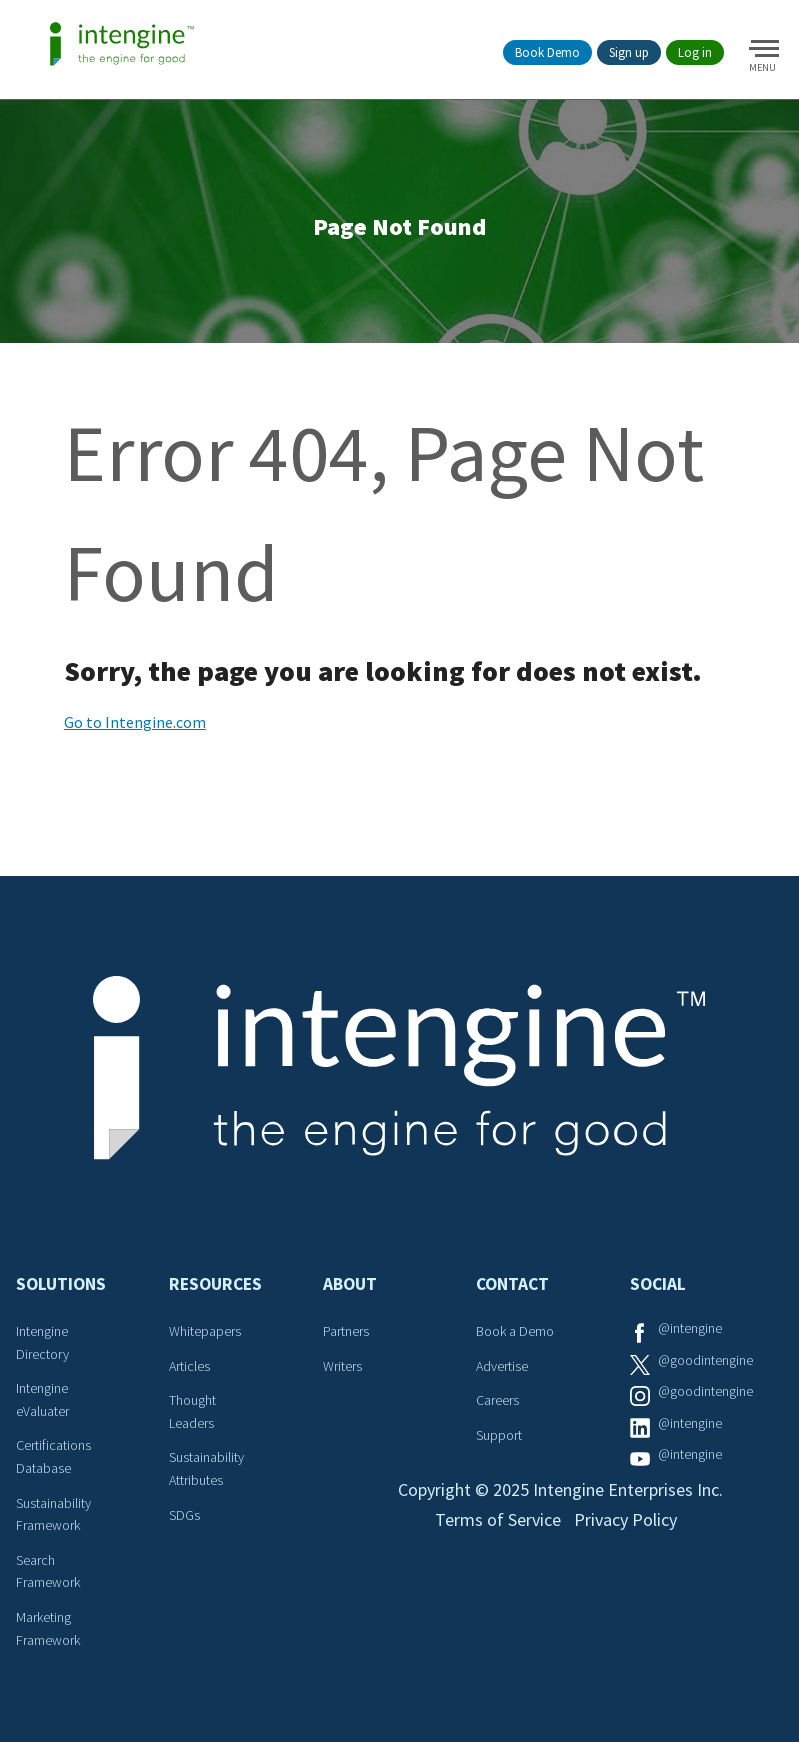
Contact (512, 1284)
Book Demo (547, 52)
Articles (189, 1366)
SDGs (184, 1515)
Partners (346, 1331)
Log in (695, 52)
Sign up (629, 52)
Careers (497, 1400)
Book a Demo (515, 1331)
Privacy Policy (625, 1519)
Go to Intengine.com (135, 722)
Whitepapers (205, 1331)
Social (658, 1284)
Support (499, 1435)
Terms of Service (498, 1519)
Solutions (61, 1284)
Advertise (502, 1366)
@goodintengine (705, 1360)
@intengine (690, 1328)
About (350, 1284)
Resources (215, 1284)
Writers (342, 1366)
